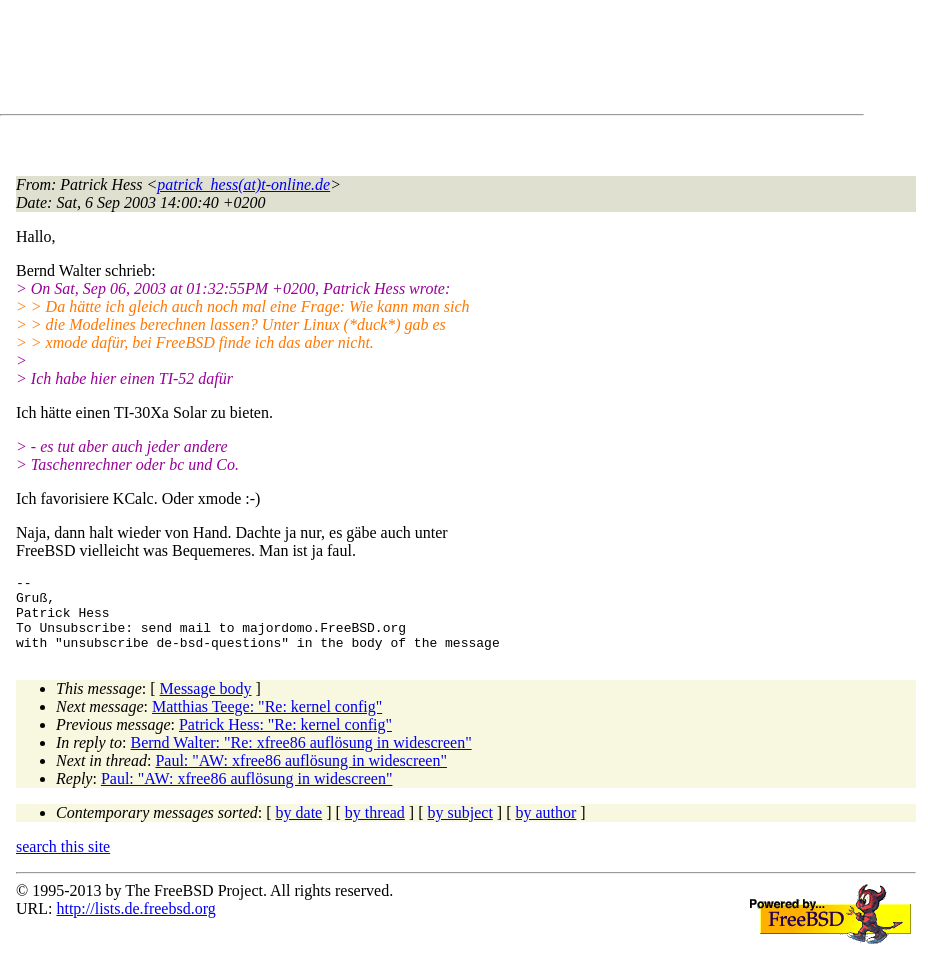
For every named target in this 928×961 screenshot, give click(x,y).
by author (545, 827)
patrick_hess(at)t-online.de (243, 184)
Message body (206, 703)
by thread (375, 827)
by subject (460, 827)
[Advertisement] (380, 61)
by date (299, 827)
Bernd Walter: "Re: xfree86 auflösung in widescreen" (301, 757)
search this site (63, 861)
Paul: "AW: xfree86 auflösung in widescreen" (301, 775)
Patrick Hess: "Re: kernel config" (285, 739)
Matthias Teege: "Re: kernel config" (267, 721)
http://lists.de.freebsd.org (135, 923)
